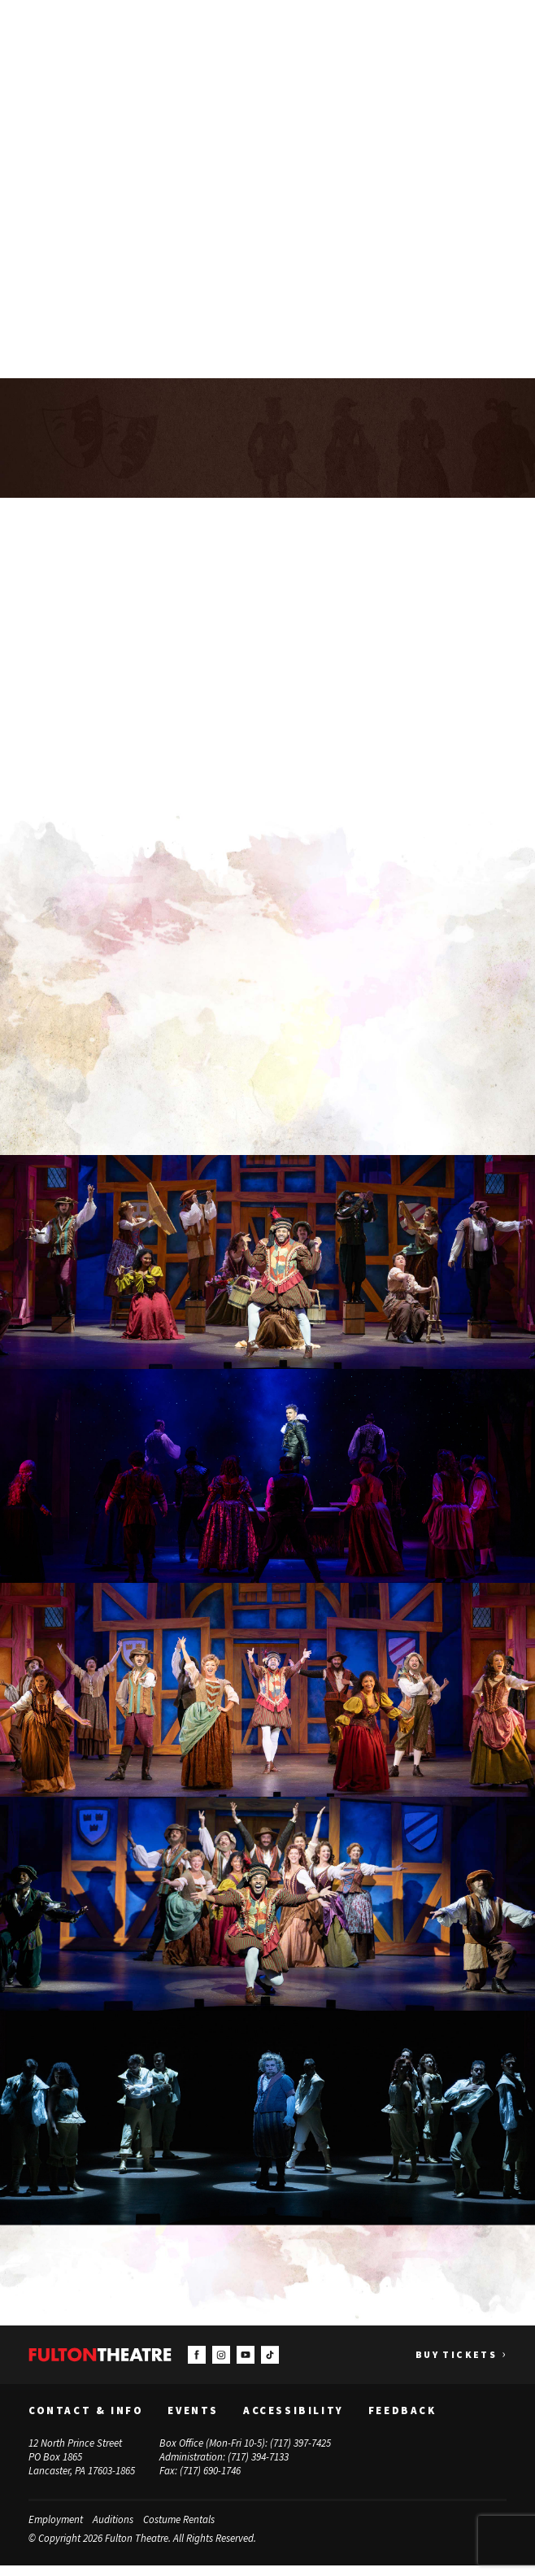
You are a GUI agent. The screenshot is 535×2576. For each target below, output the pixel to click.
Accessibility (293, 2421)
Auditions (113, 2529)
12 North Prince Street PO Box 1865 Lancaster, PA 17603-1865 (81, 2467)
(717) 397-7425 (300, 2453)
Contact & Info (85, 2421)
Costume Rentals (179, 2529)
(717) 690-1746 (210, 2480)
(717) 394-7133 (258, 2467)
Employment (55, 2529)
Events (193, 2421)
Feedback (402, 2421)
